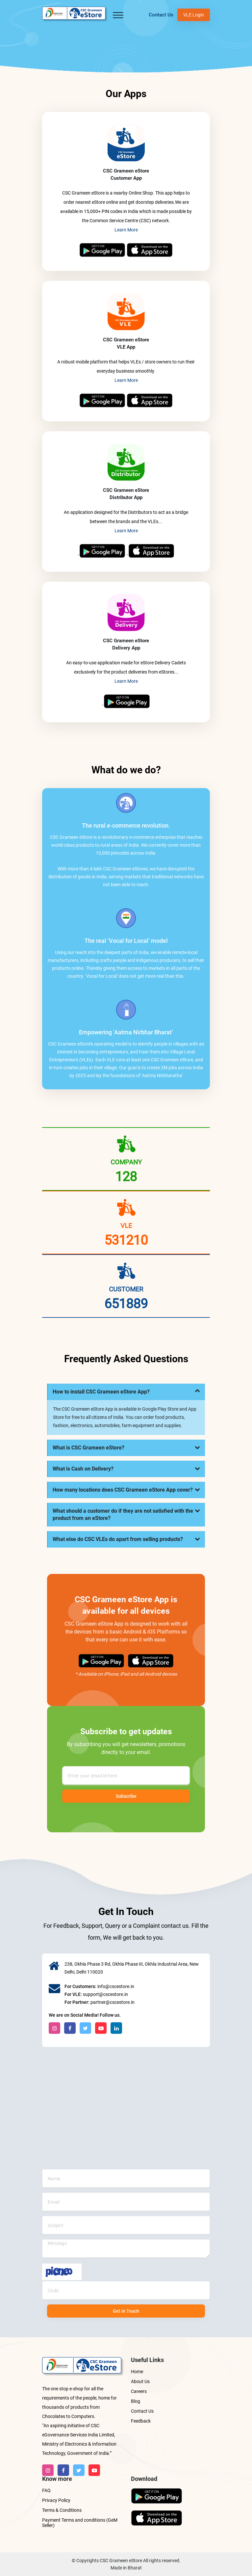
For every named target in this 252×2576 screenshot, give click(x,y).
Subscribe (126, 1796)
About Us (140, 2381)
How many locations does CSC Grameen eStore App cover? (123, 1490)
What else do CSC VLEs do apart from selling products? (118, 1539)
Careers (139, 2391)
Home (137, 2371)
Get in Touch (126, 2311)
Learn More (126, 229)
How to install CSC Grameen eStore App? (101, 1392)
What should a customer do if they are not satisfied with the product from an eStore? (123, 1514)
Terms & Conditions (62, 2510)
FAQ (46, 2490)
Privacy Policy (56, 2500)
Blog (135, 2401)
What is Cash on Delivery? (83, 1469)
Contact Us (161, 15)
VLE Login (193, 14)
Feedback (141, 2421)
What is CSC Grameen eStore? (88, 1448)
